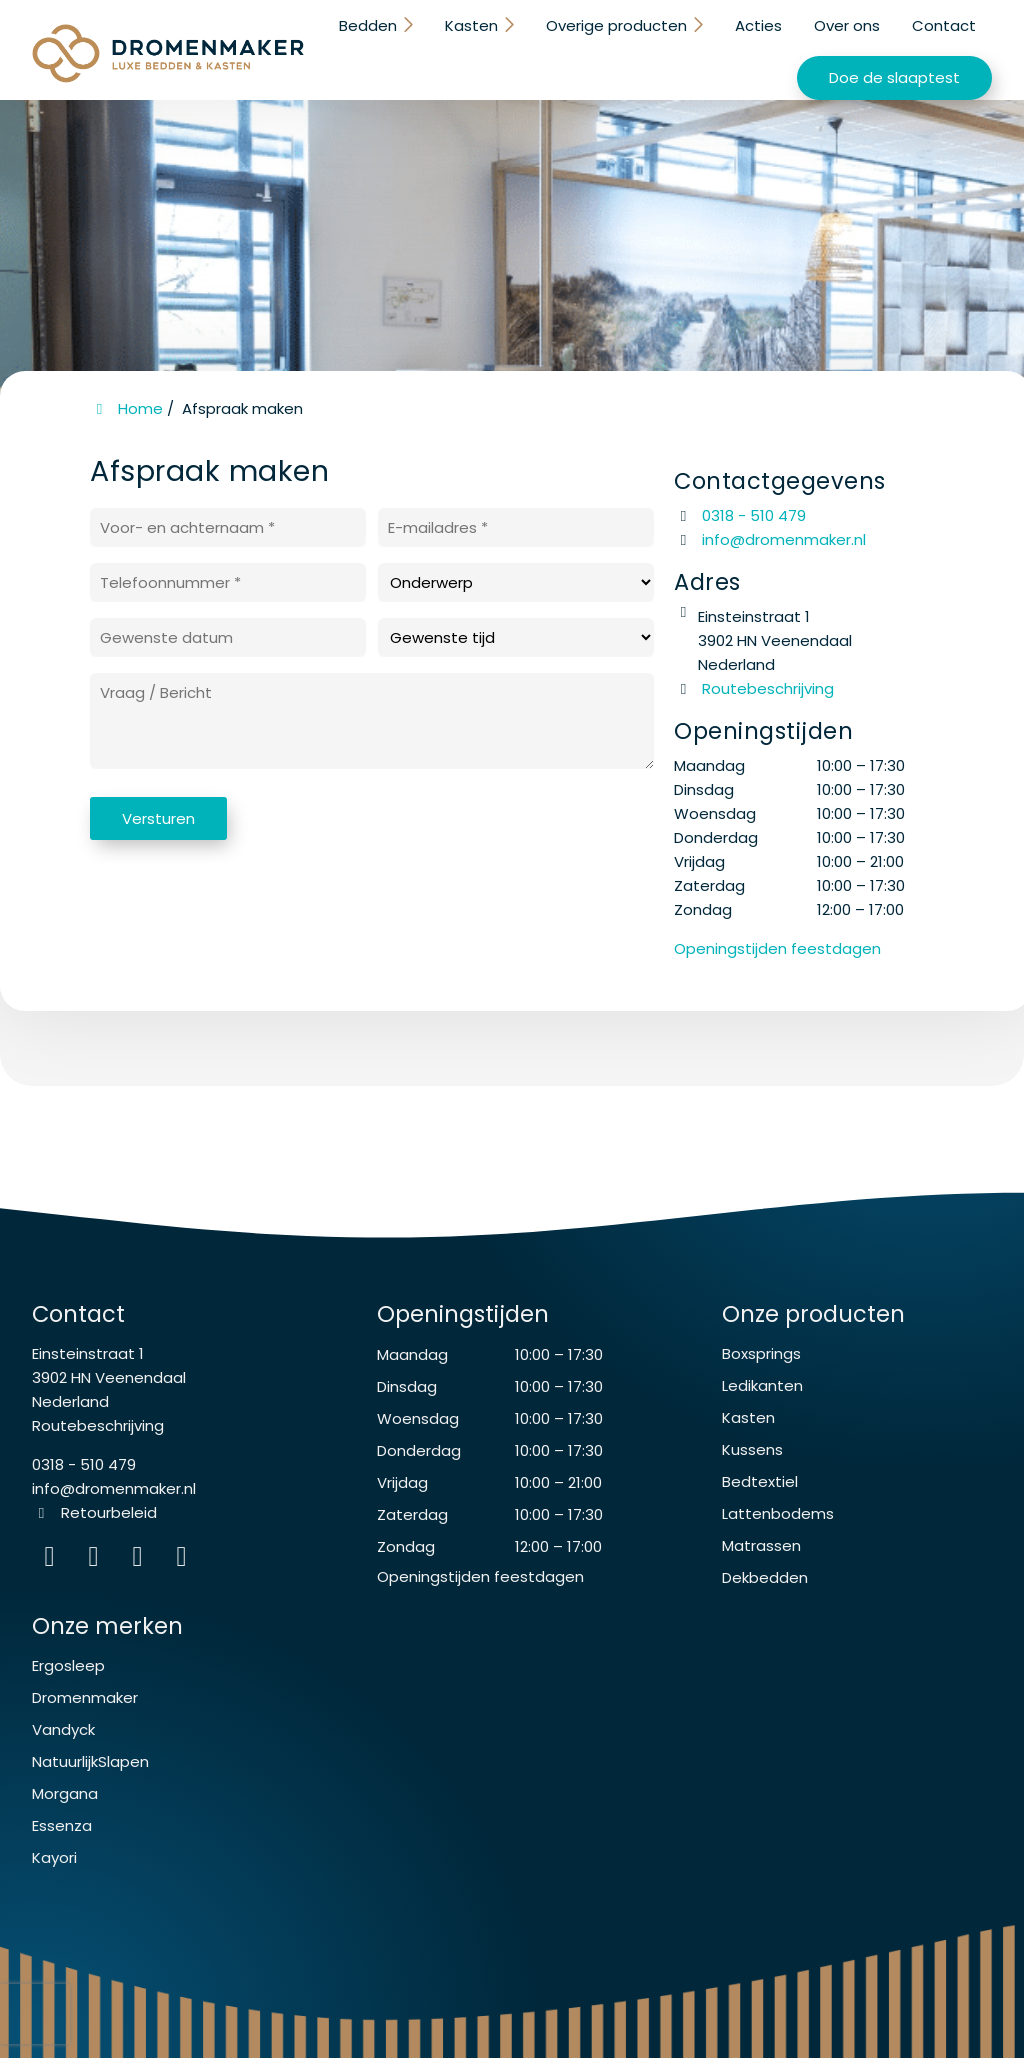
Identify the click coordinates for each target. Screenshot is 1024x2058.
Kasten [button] (475, 25)
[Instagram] (54, 1560)
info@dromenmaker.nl (784, 539)
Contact (944, 25)
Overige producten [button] (618, 25)
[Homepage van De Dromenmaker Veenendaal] (168, 54)
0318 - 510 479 (740, 515)
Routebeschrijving (754, 688)
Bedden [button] (374, 25)
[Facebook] (98, 1560)
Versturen (158, 817)
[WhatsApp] (142, 1560)
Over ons (847, 25)
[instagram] (184, 1560)
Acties (758, 25)
